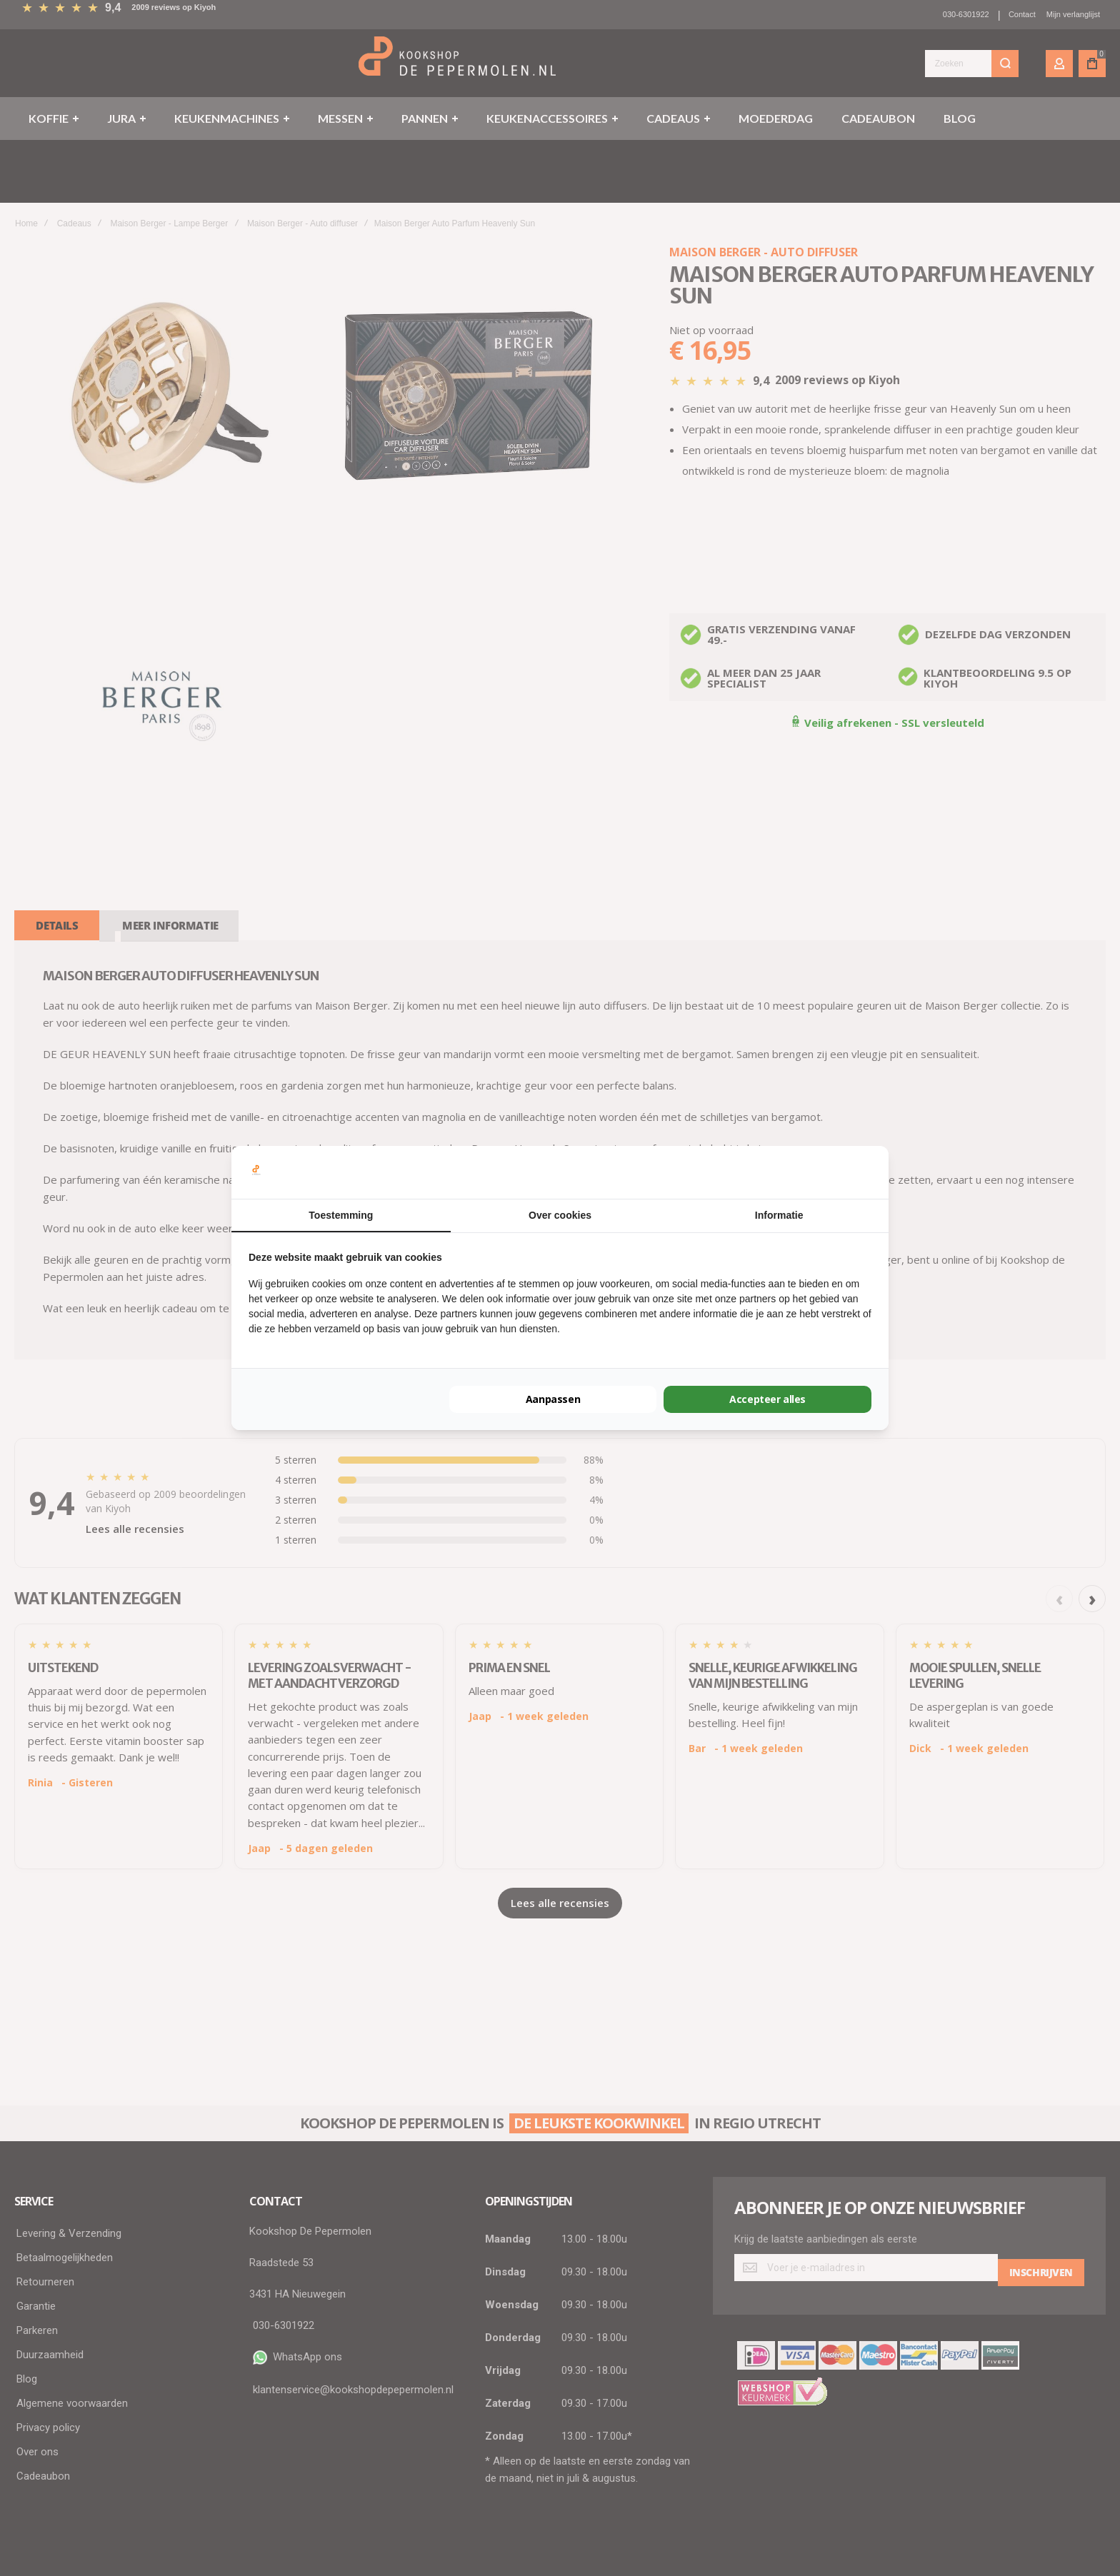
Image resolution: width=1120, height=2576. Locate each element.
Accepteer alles (767, 1399)
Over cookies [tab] (560, 1215)
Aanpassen (553, 1399)
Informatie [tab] (779, 1215)
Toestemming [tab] (341, 1215)
